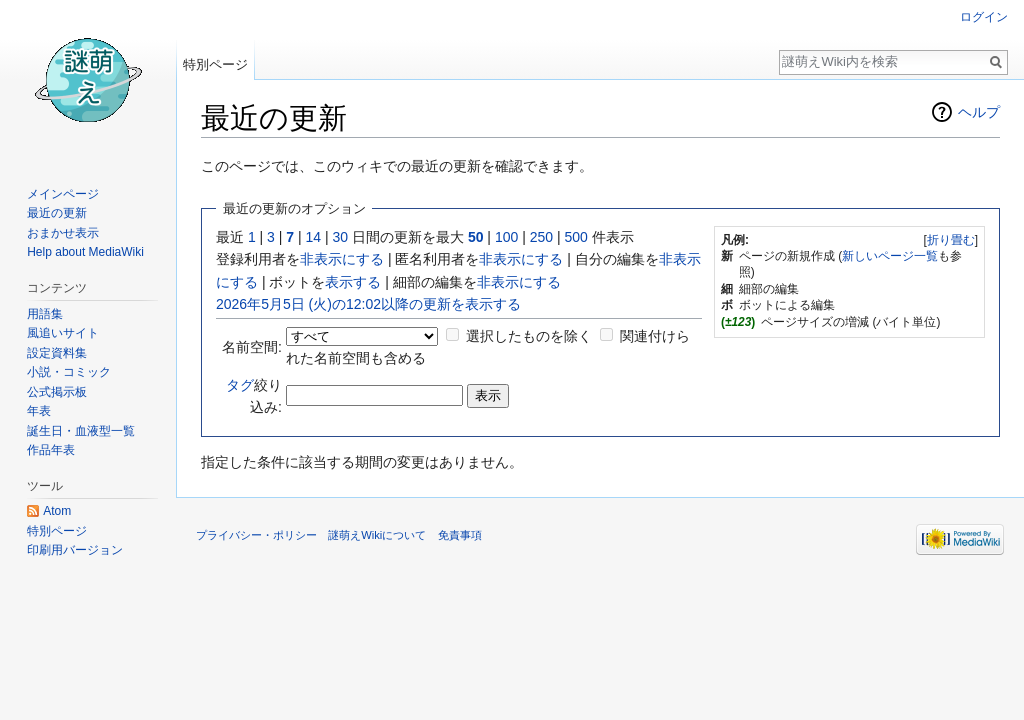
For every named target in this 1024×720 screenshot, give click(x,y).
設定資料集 (57, 353)
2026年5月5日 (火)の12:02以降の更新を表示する (368, 304)
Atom (57, 511)
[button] (950, 240)
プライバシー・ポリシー (256, 535)
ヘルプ (979, 112)
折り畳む (951, 240)
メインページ (63, 194)
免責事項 (460, 535)
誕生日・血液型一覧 (81, 431)
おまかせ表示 (63, 233)
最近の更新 (57, 213)
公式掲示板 (57, 392)
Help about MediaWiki (85, 252)
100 (506, 237)
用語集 (45, 314)
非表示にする (342, 259)
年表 (39, 411)
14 (314, 237)
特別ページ (215, 64)
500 (575, 237)
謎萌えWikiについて (377, 535)
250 (541, 237)
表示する (353, 282)
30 (341, 237)
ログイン (984, 17)
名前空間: (252, 347)
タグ (240, 385)
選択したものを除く (529, 336)
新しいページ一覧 (890, 256)
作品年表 (51, 450)
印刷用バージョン (75, 550)
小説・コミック (69, 372)
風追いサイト (63, 333)
